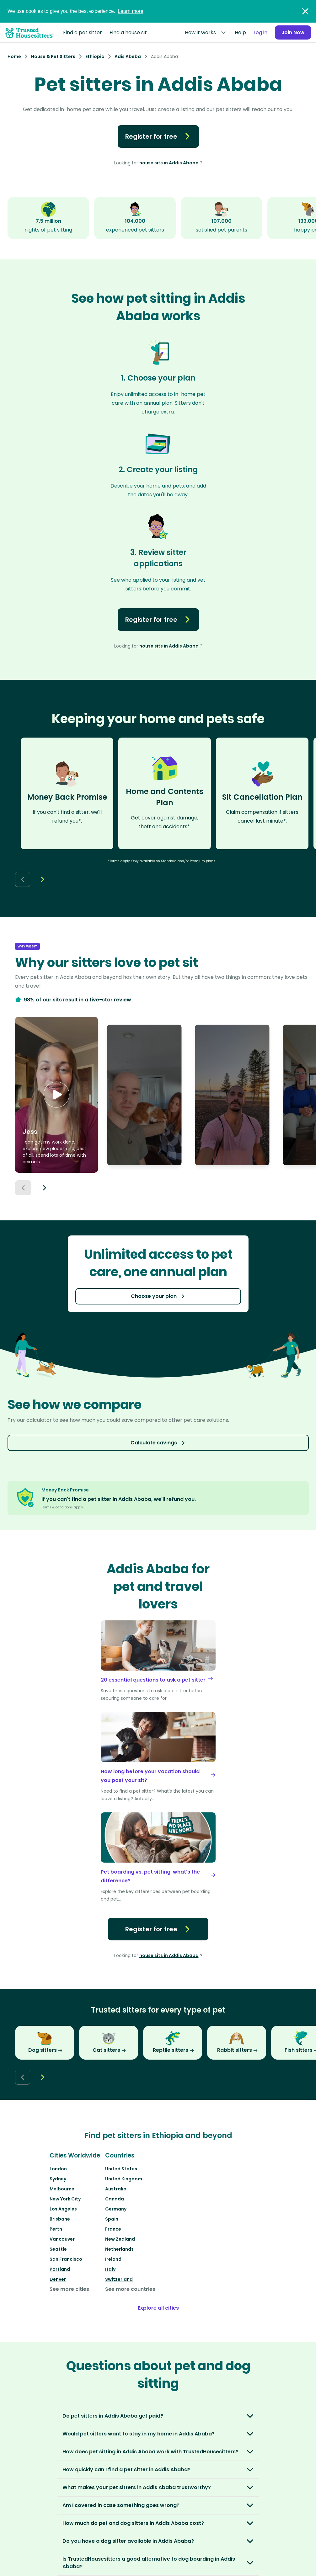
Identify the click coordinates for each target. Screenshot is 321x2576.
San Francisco (66, 2259)
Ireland (113, 2259)
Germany (115, 2209)
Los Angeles (63, 2209)
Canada (114, 2199)
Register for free (158, 136)
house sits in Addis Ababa (169, 163)
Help (238, 32)
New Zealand (120, 2239)
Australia (115, 2189)
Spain (111, 2219)
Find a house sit (128, 32)
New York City (65, 2199)
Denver (58, 2279)
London (58, 2169)
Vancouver (62, 2239)
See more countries (130, 2289)
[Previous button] (23, 1187)
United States (121, 2169)
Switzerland (119, 2279)
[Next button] (42, 879)
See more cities (69, 2289)
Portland (60, 2269)
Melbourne (62, 2189)
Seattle (58, 2249)
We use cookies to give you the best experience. (75, 11)
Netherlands (119, 2249)
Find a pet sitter (82, 32)
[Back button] (22, 879)
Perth (56, 2229)
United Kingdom (123, 2179)
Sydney (58, 2179)
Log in (258, 32)
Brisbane (60, 2219)
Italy (110, 2269)
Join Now (292, 32)
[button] (56, 1095)
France (113, 2229)
